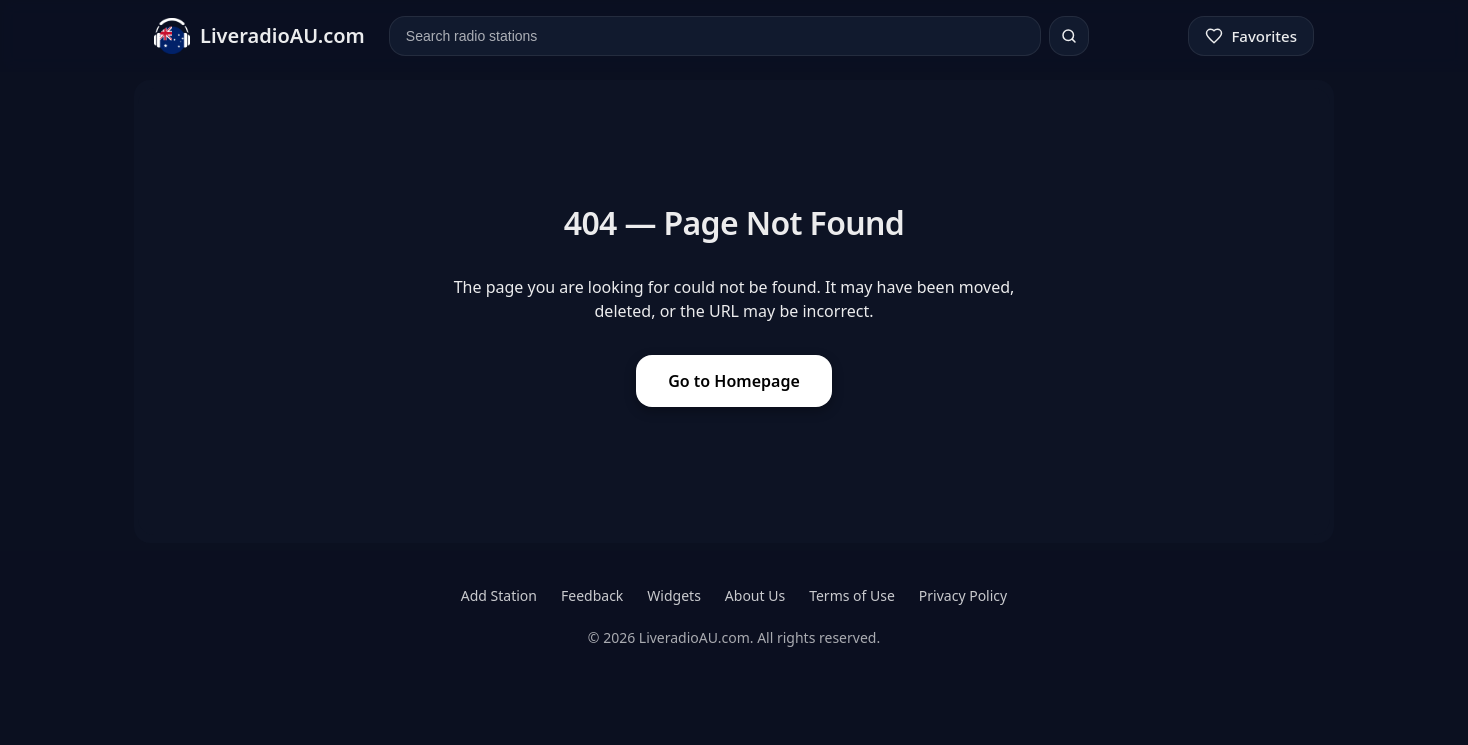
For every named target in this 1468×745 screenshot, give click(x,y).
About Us (755, 595)
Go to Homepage (734, 381)
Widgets (674, 595)
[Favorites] (1251, 36)
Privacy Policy (963, 595)
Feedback (592, 595)
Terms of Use (852, 595)
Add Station (499, 595)
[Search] (1069, 36)
